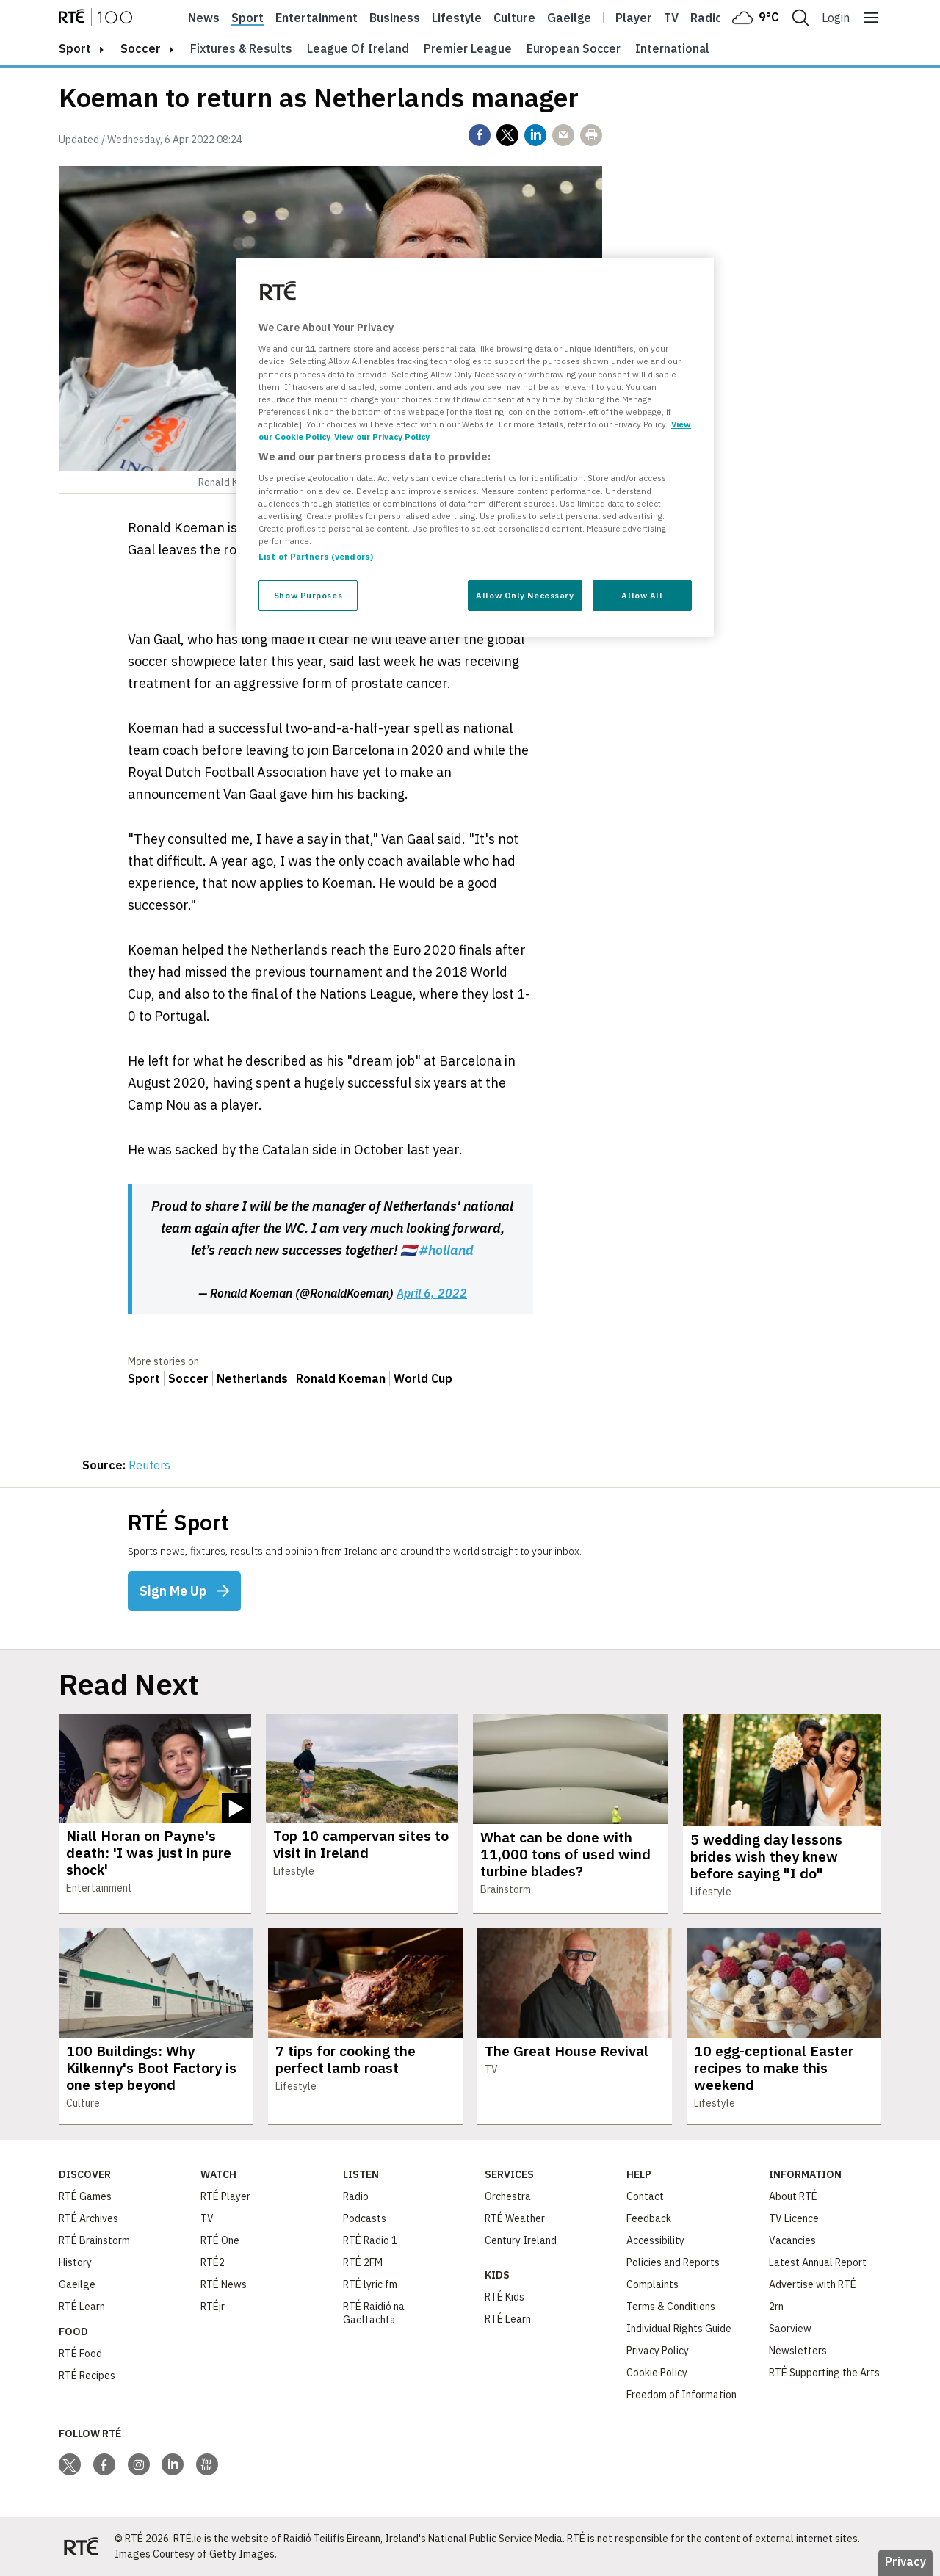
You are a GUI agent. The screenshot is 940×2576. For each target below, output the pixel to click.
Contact (645, 2196)
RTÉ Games (85, 2196)
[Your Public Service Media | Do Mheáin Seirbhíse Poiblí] (81, 2547)
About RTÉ (793, 2196)
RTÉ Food (80, 2353)
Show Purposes (308, 595)
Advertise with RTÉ (812, 2284)
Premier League (468, 48)
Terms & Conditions (670, 2306)
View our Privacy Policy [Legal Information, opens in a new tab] (382, 436)
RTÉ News (223, 2284)
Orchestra (508, 2196)
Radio (706, 17)
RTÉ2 (212, 2262)
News (204, 17)
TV (207, 2218)
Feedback (648, 2218)
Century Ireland (521, 2240)
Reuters (149, 1465)
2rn (776, 2306)
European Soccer (574, 48)
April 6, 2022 (432, 1293)
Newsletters (798, 2350)
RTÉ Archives (88, 2218)
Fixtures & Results (241, 48)
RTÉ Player (225, 2196)
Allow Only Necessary (525, 595)
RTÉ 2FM (363, 2262)
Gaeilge (569, 17)
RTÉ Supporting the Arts (824, 2372)
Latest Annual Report (818, 2262)
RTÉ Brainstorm (94, 2240)
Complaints (652, 2284)
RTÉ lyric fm (370, 2284)
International (672, 48)
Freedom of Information (681, 2394)
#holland (446, 1250)
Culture (514, 17)
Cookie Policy (656, 2372)
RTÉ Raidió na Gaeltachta (374, 2313)
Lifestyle (457, 17)
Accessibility (655, 2240)
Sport (247, 17)
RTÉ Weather (515, 2218)
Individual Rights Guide (678, 2328)
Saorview (790, 2328)
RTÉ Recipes (87, 2375)
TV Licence (794, 2218)
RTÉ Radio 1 (370, 2240)
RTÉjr (212, 2306)
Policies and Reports (673, 2262)
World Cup (423, 1378)
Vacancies (792, 2240)
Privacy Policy (657, 2350)
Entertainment (316, 17)
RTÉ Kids (504, 2297)
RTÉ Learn (82, 2306)
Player (633, 17)
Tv (671, 17)
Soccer (140, 48)
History (75, 2262)
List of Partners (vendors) (315, 556)
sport (75, 48)
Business (394, 17)
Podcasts (364, 2218)
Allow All (641, 595)
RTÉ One (219, 2240)
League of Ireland (358, 48)
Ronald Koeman (341, 1378)
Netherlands (252, 1378)
